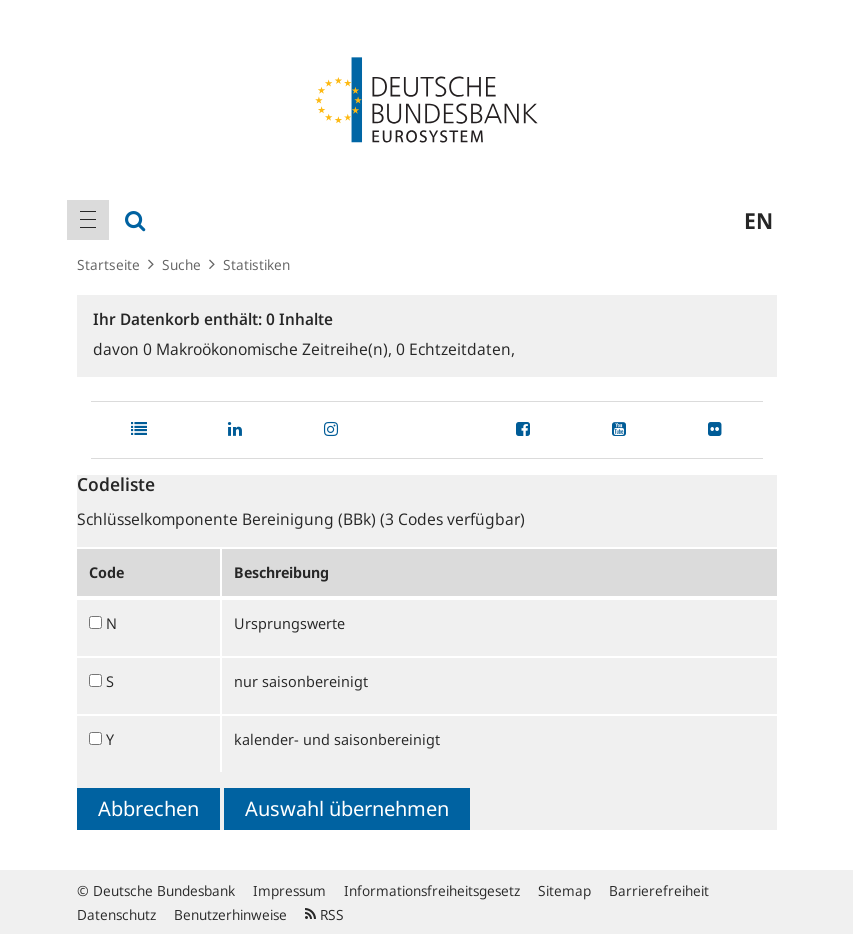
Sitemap (564, 890)
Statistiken (256, 264)
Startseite (108, 264)
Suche (181, 264)
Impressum (289, 890)
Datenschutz (116, 914)
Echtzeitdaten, (455, 349)
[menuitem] (88, 220)
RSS (324, 914)
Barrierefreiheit (659, 890)
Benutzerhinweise (230, 914)
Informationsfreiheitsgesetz (432, 890)
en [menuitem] (758, 220)
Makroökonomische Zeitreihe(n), (269, 349)
